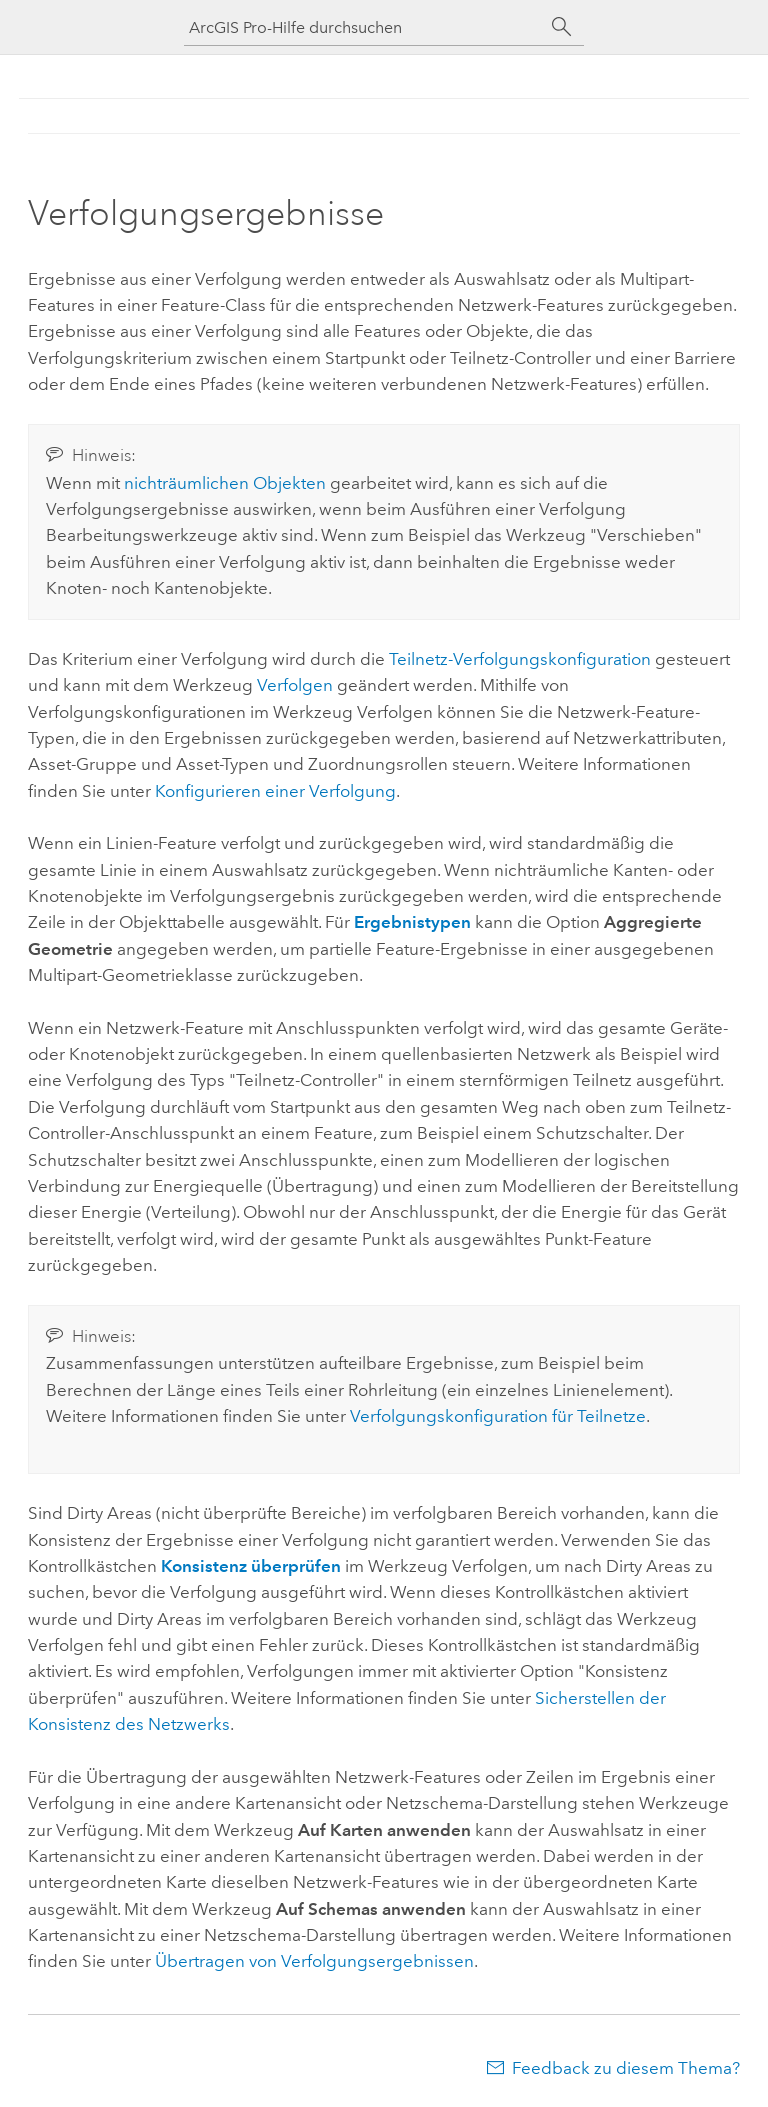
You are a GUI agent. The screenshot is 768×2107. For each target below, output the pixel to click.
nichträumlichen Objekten (225, 483)
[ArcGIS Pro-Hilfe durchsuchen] (364, 27)
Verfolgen (295, 685)
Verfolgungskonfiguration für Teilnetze (498, 1416)
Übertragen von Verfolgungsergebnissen (314, 1961)
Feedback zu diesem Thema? (626, 2068)
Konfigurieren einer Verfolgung (275, 791)
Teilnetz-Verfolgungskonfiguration (520, 659)
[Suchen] (562, 27)
